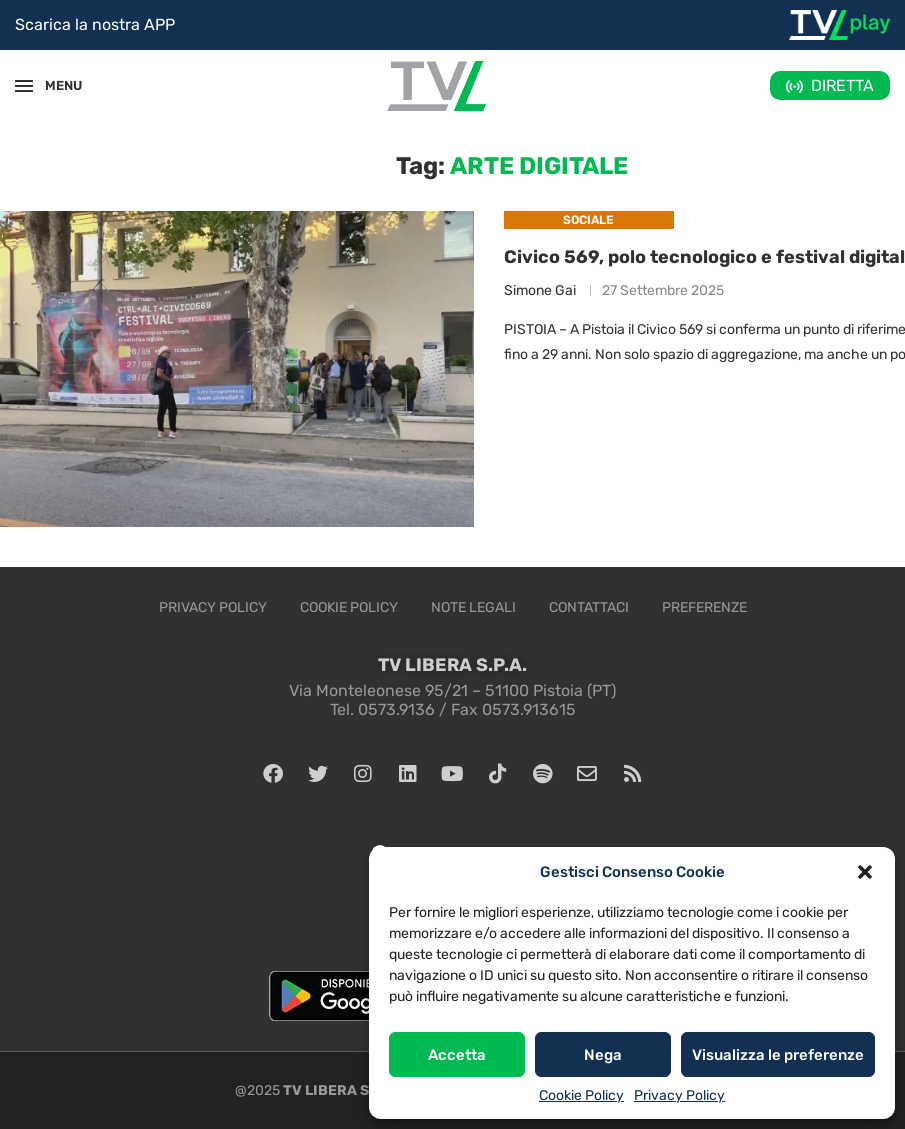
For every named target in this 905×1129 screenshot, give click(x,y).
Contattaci (589, 607)
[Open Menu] (24, 86)
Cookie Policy (581, 1095)
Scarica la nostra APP (95, 24)
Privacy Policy (679, 1095)
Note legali (473, 607)
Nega (603, 1055)
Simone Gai (540, 290)
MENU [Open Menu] (54, 85)
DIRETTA (842, 85)
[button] (865, 872)
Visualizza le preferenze (778, 1055)
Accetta (457, 1055)
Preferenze (704, 607)
